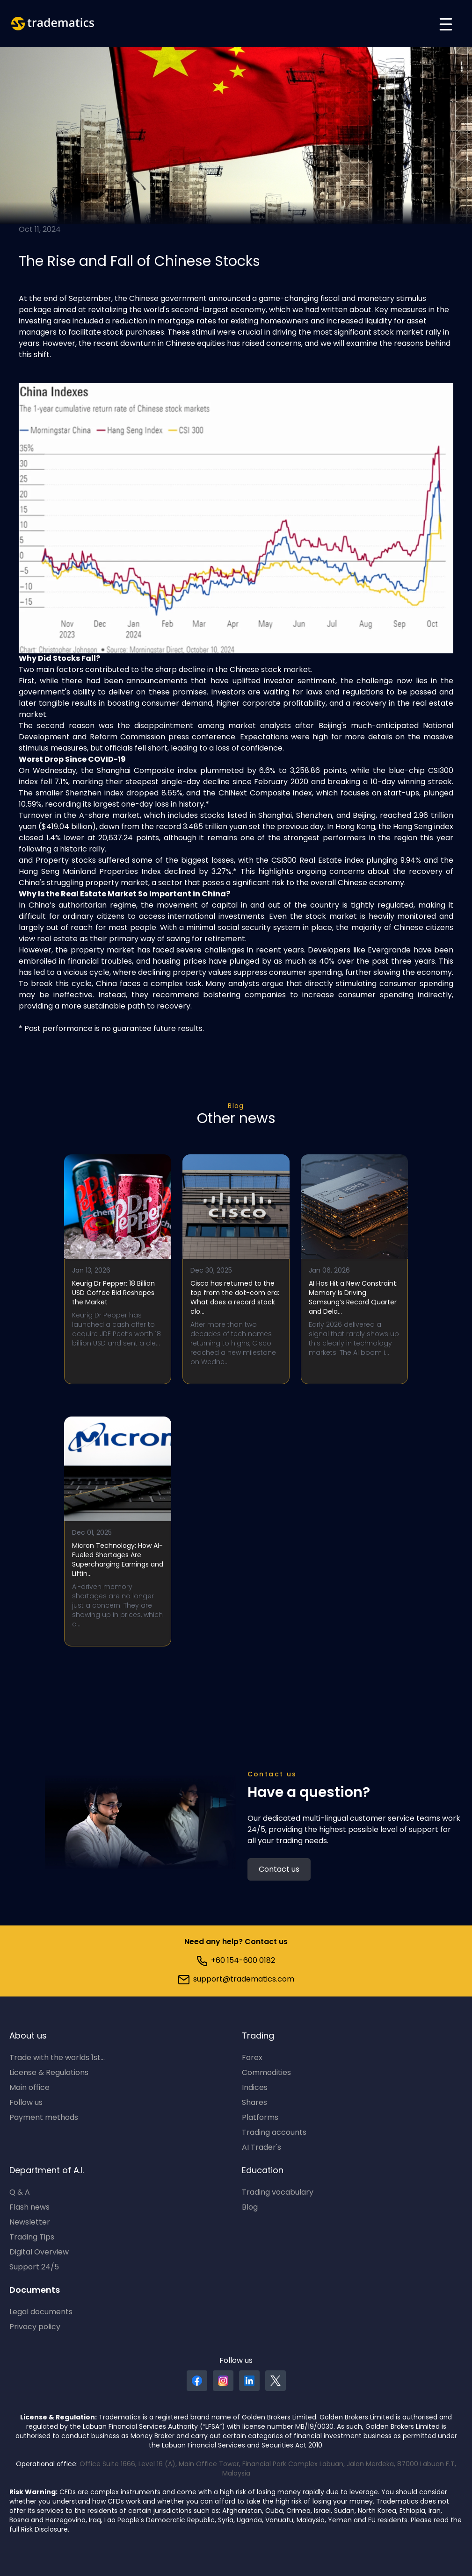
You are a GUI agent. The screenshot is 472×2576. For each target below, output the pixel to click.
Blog (236, 1106)
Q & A (19, 2193)
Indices (255, 2088)
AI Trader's (261, 2148)
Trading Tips (31, 2237)
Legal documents (41, 2312)
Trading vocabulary (277, 2193)
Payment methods (43, 2118)
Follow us (26, 2103)
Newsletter (29, 2222)
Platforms (260, 2118)
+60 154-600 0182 (236, 1961)
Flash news (29, 2207)
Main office (29, 2088)
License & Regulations (48, 2073)
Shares (254, 2103)
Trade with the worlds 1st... (57, 2058)
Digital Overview (39, 2252)
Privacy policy (34, 2327)
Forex (252, 2058)
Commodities (266, 2073)
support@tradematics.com (236, 1979)
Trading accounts (274, 2133)
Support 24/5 (34, 2267)
